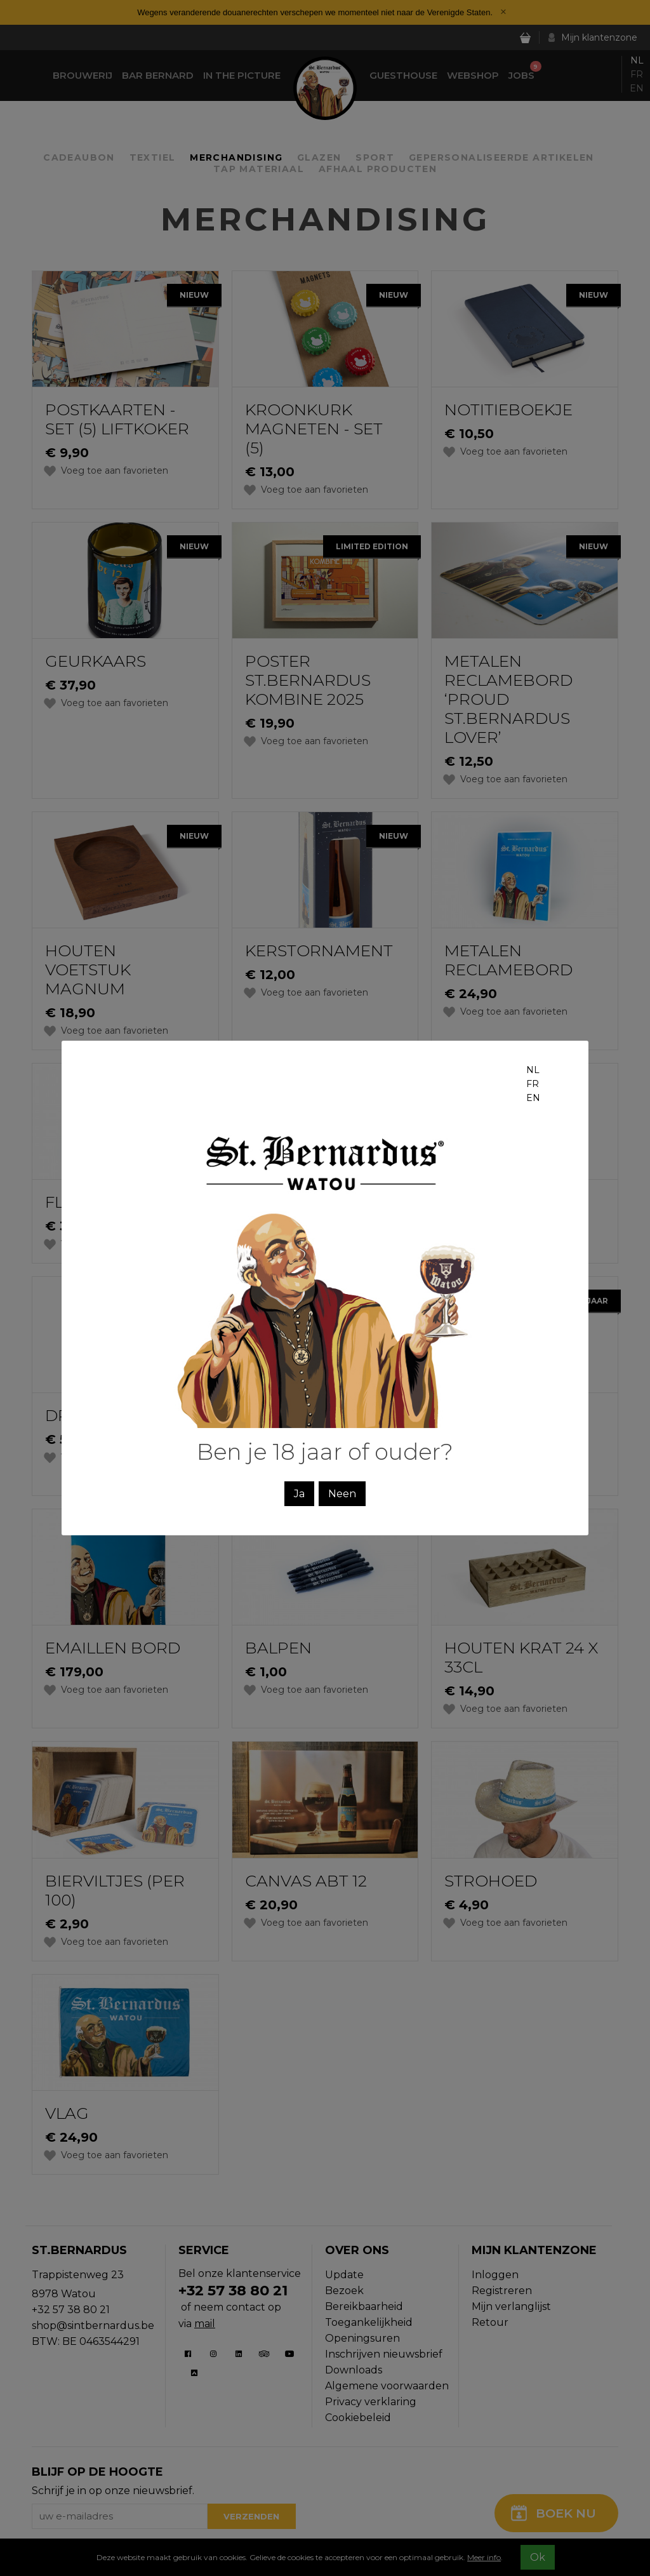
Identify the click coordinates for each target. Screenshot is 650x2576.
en (533, 1097)
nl (533, 1069)
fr (532, 1083)
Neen (342, 1494)
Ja (299, 1494)
